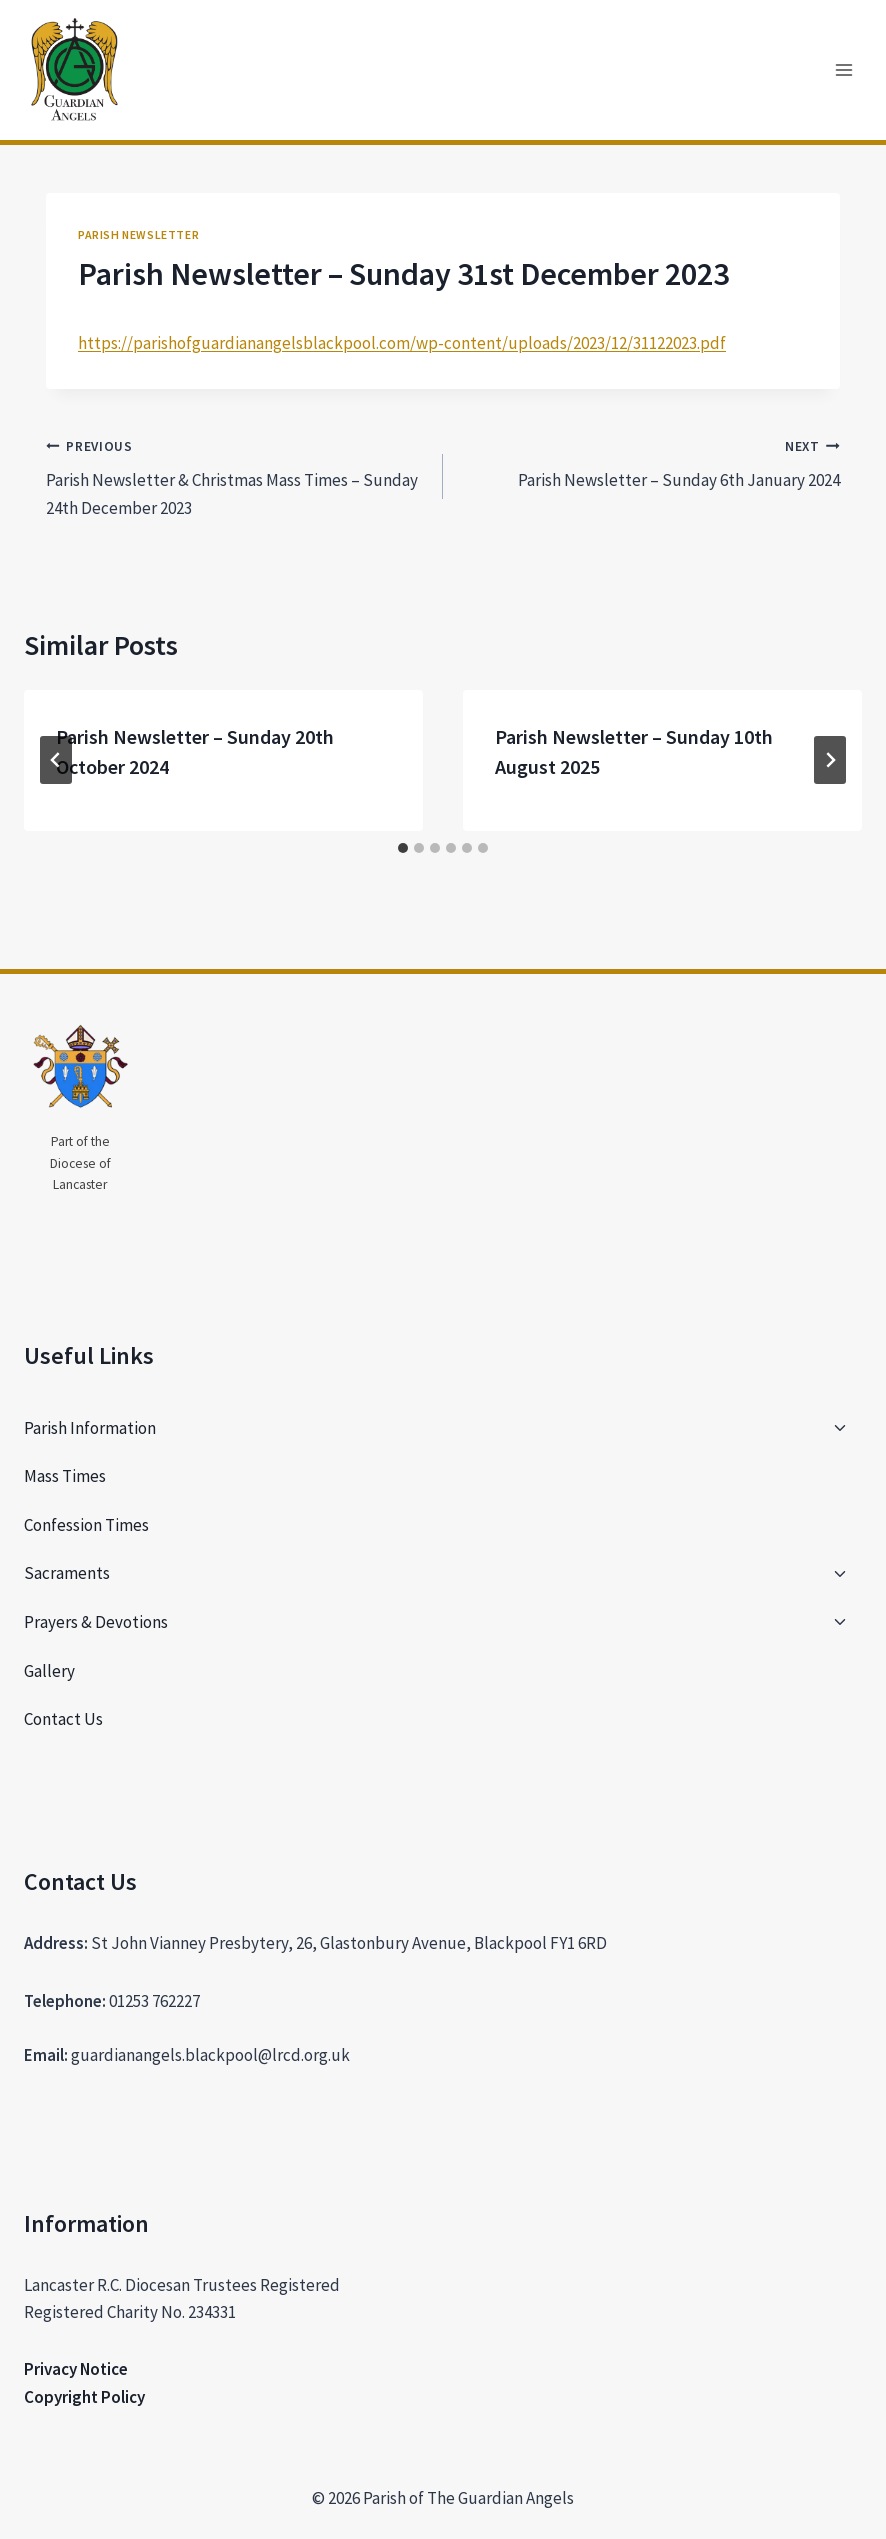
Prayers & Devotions (96, 1622)
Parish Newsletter (138, 234)
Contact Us (63, 1719)
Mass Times (65, 1476)
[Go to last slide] (56, 760)
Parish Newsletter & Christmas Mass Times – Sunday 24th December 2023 (236, 475)
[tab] (403, 848)
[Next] (830, 760)
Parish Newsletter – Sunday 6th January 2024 (650, 462)
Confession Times (86, 1525)
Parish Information (90, 1428)
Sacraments (67, 1573)
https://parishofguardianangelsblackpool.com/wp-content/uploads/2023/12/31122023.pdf (402, 343)
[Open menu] (843, 69)
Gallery (49, 1671)
